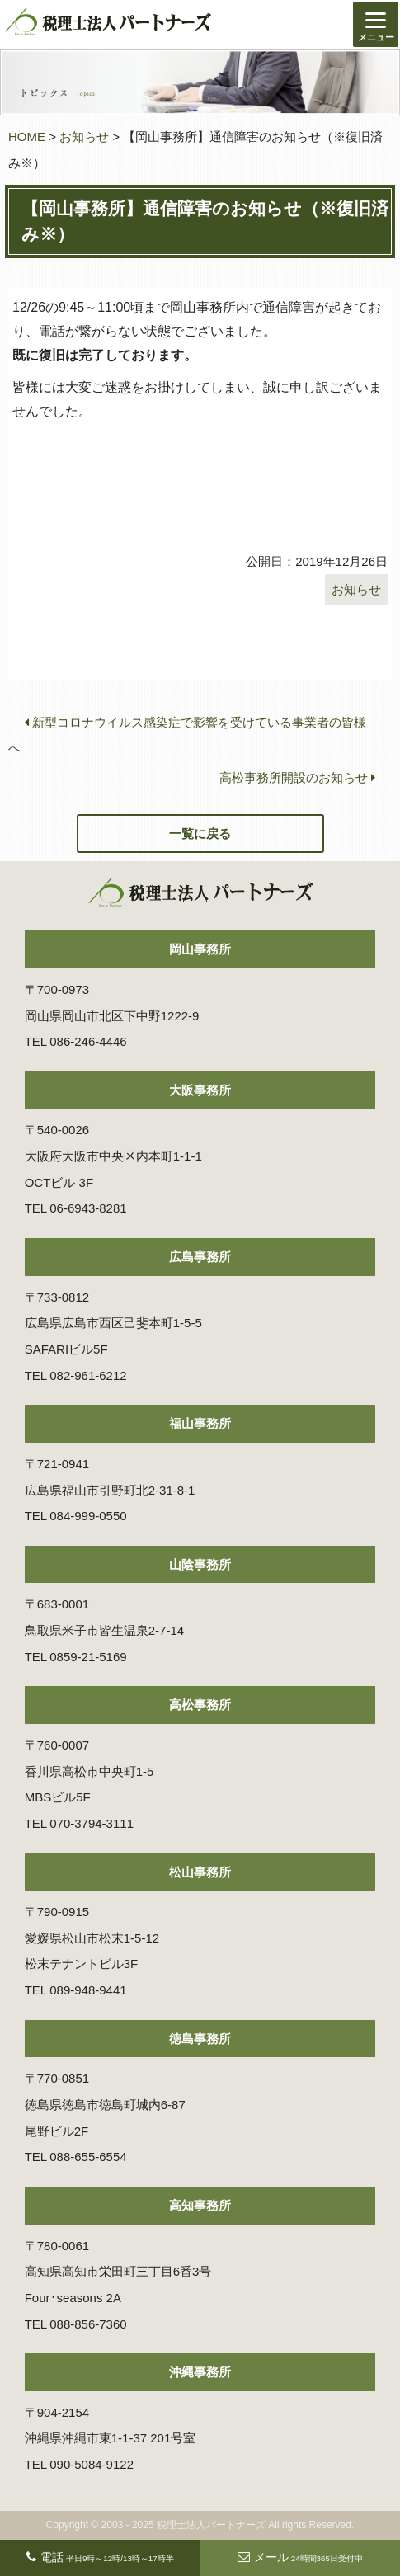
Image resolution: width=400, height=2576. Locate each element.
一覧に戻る (200, 833)
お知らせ (84, 137)
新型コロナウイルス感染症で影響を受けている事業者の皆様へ (187, 735)
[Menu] (375, 24)
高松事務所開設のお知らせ (297, 777)
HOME (26, 137)
